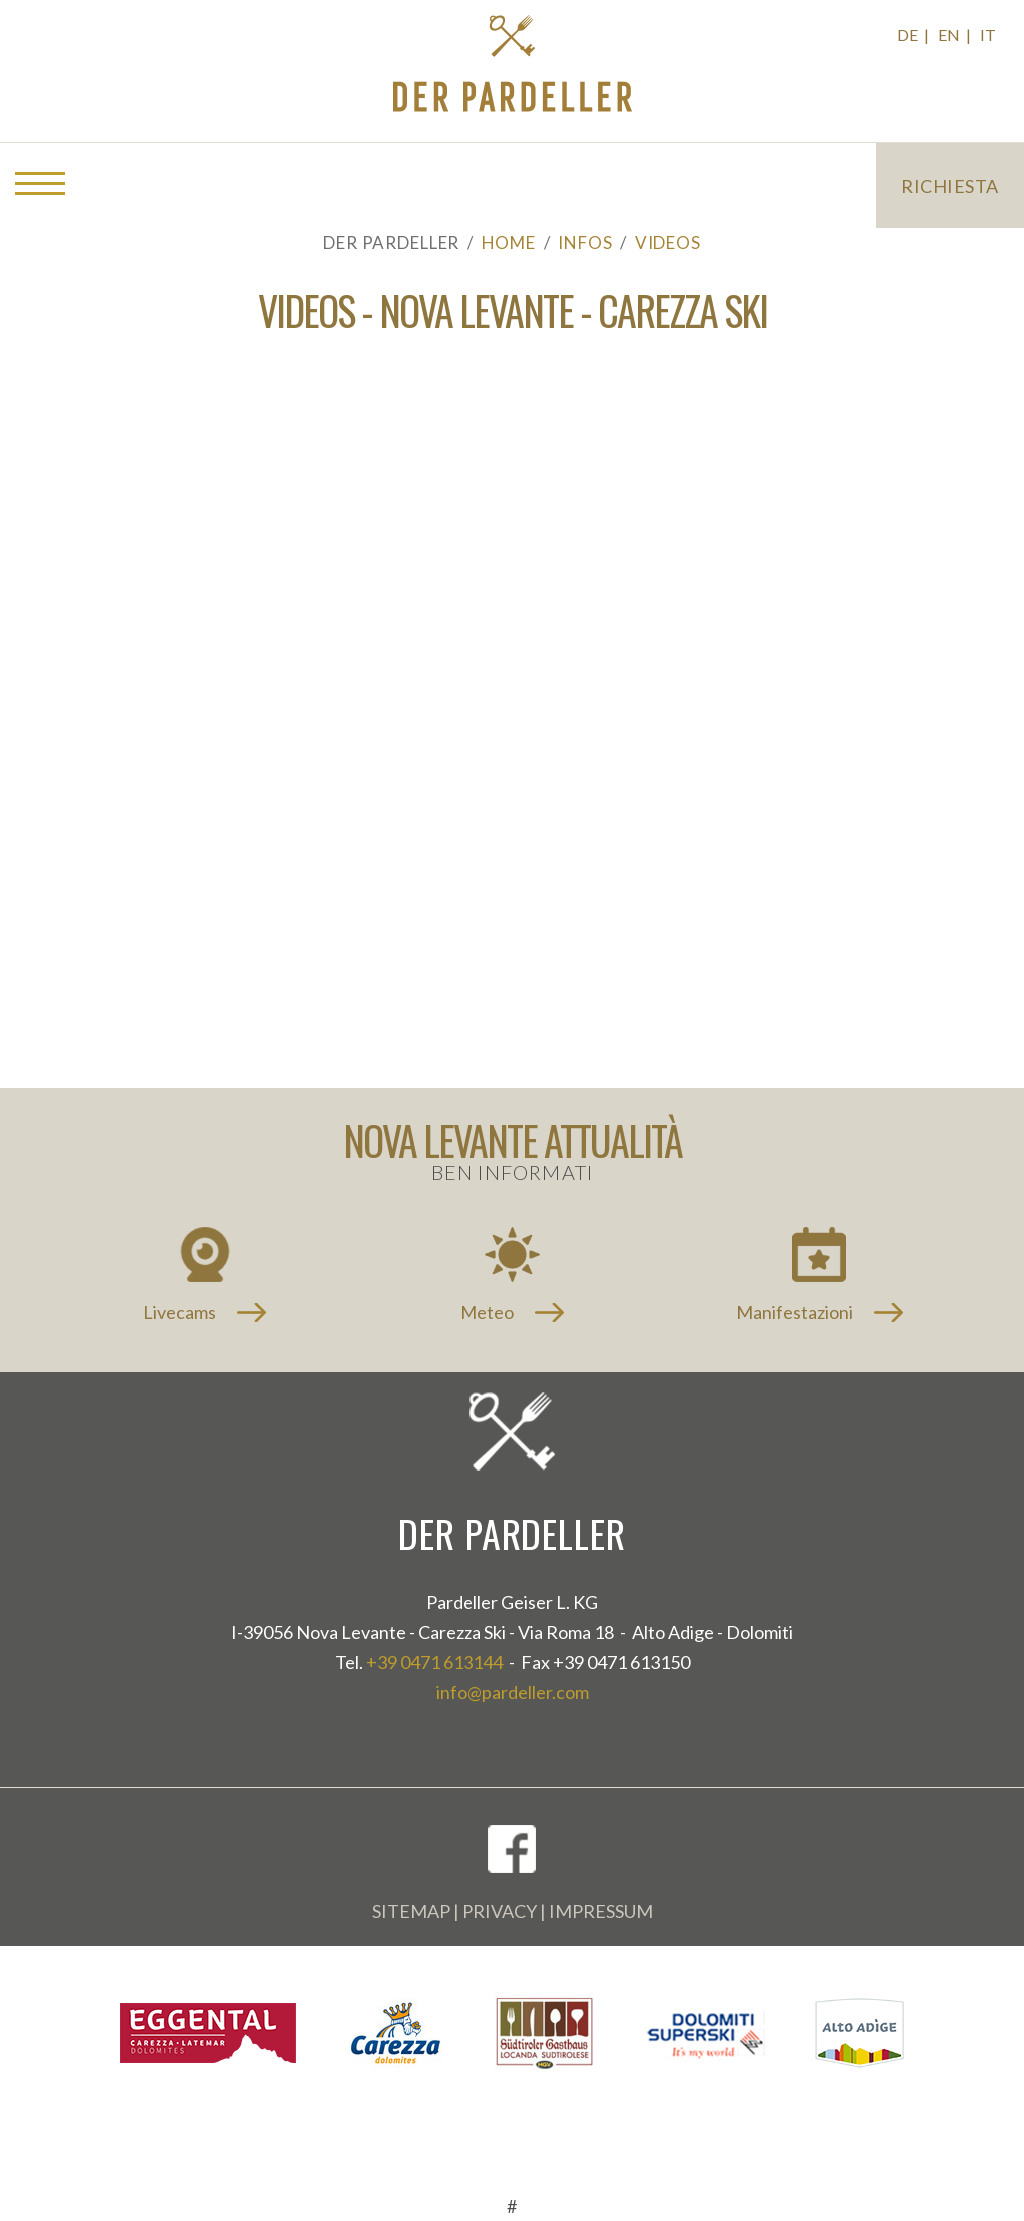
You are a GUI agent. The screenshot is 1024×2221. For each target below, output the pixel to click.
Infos (585, 242)
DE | (914, 34)
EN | (956, 34)
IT (988, 34)
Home (509, 242)
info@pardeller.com (512, 1692)
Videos (668, 242)
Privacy (499, 1911)
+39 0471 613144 (434, 1662)
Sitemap (411, 1911)
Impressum (601, 1911)
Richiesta (950, 186)
